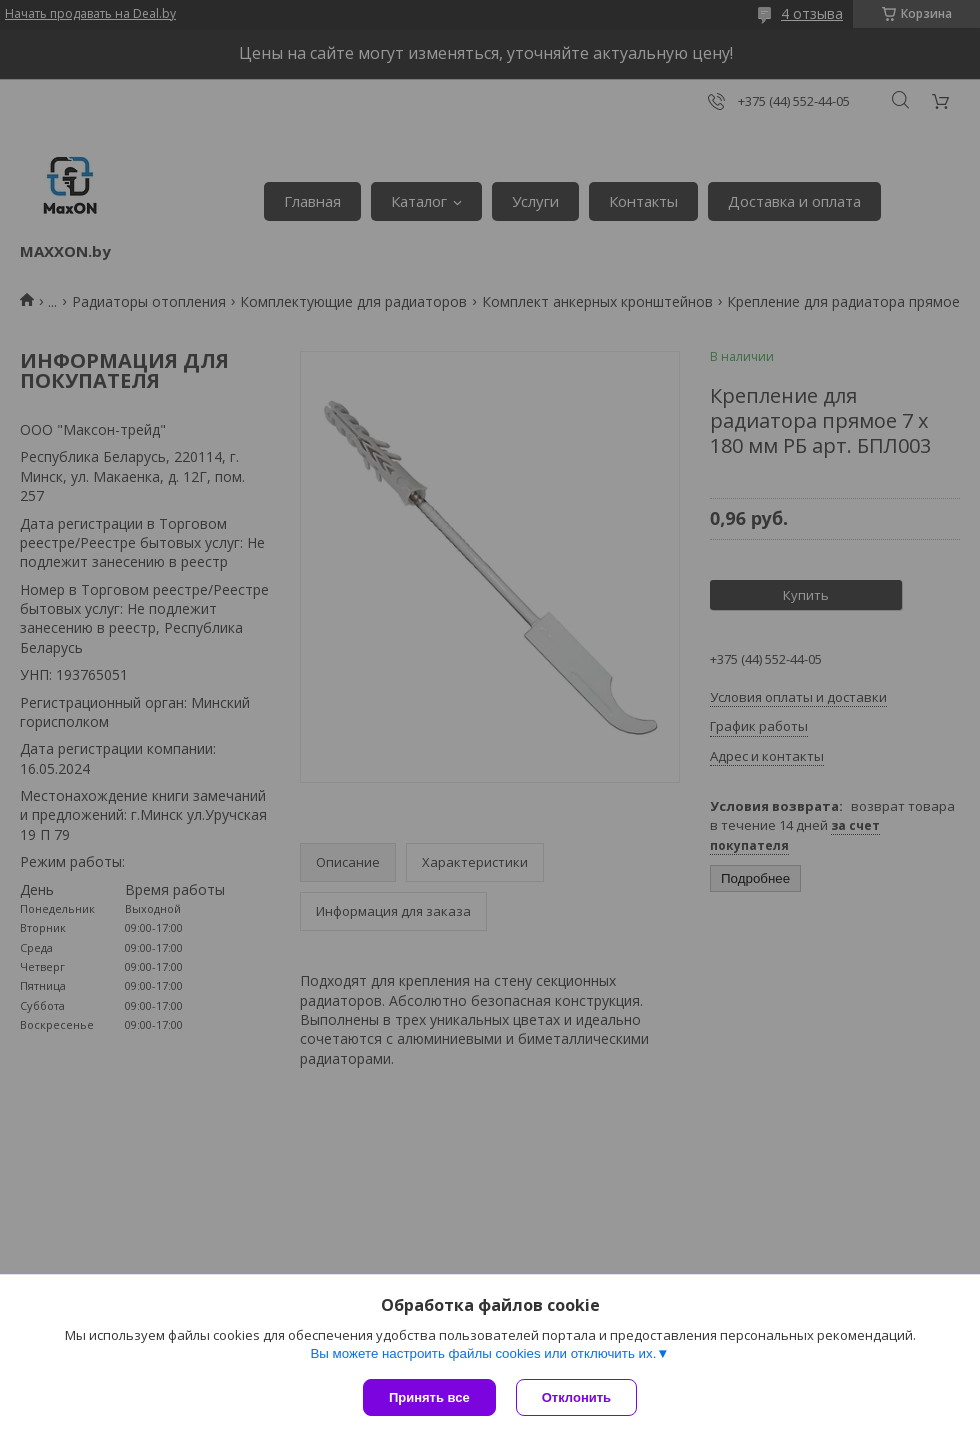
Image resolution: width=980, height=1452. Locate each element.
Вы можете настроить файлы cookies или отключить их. (483, 1353)
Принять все (429, 1397)
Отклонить (576, 1397)
